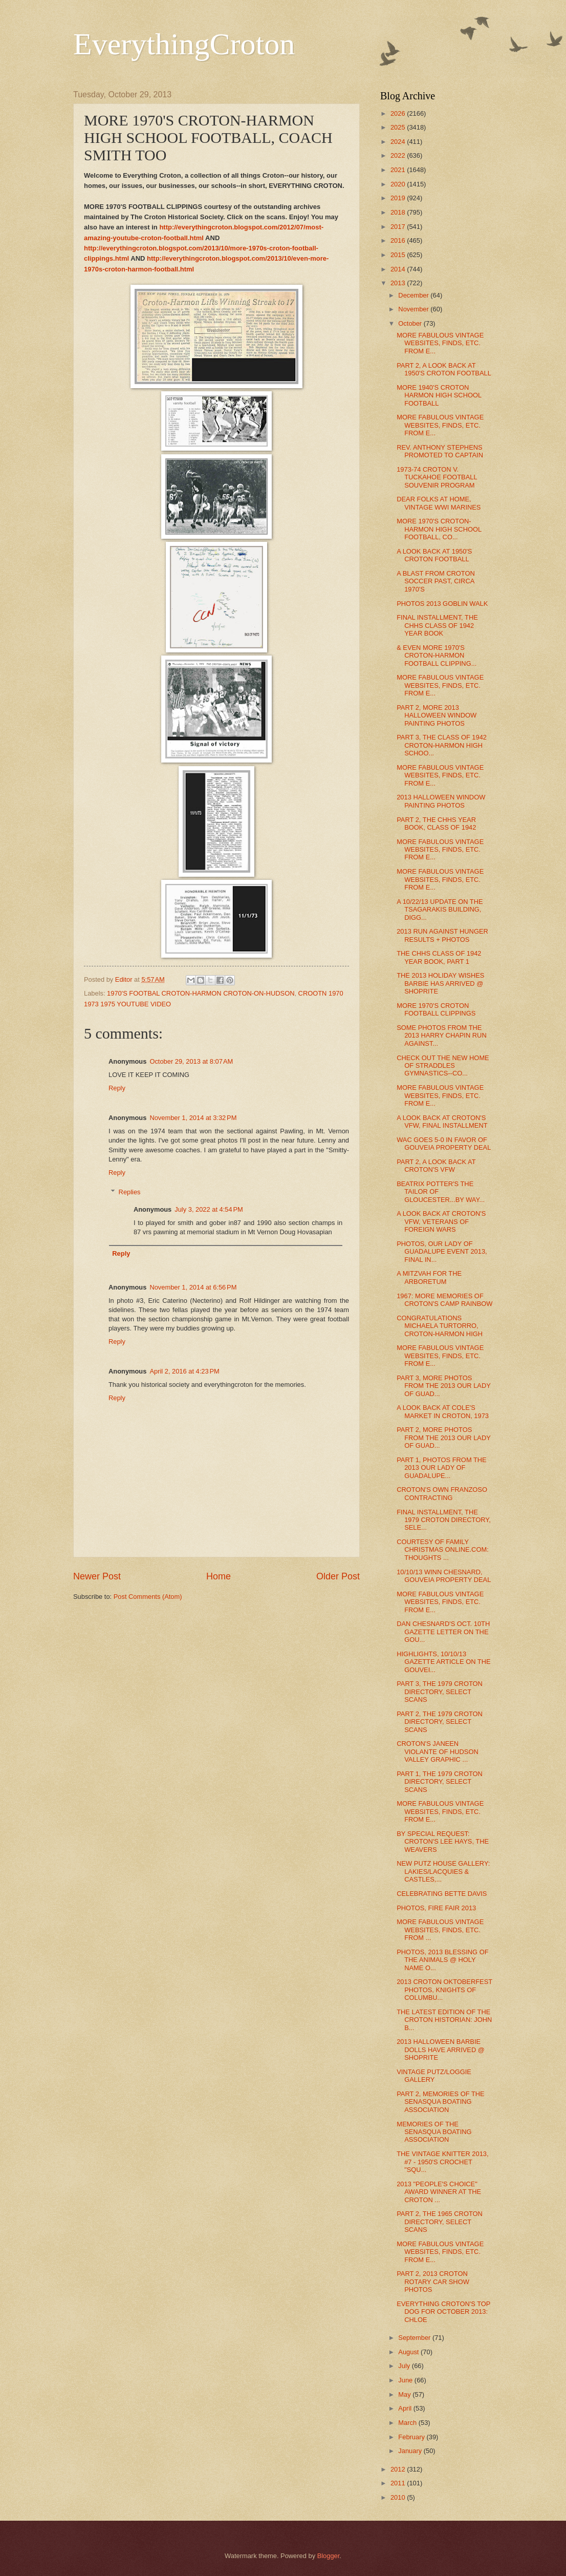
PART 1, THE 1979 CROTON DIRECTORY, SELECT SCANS (440, 1781)
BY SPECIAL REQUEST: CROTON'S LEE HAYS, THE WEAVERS (443, 1841)
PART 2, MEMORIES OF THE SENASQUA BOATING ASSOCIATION (440, 2102)
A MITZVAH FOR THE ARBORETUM (429, 1277)
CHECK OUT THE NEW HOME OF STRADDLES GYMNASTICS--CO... (443, 1066)
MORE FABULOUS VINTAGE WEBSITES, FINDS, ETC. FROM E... (440, 343)
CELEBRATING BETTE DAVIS (442, 1893)
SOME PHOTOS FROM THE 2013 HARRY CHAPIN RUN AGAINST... (442, 1035)
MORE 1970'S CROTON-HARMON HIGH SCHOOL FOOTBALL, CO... (439, 529)
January (410, 2451)
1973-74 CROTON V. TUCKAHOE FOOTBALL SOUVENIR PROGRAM (437, 477)
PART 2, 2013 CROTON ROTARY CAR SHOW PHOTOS (433, 2281)
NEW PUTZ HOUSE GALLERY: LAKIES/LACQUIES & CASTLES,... (443, 1871)
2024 (398, 141)
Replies (130, 1192)
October (410, 323)
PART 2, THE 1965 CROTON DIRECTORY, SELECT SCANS (440, 2221)
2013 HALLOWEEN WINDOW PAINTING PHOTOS (441, 801)
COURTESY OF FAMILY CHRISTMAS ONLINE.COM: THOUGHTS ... (443, 1549)
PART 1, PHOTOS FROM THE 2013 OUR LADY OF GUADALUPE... (442, 1468)
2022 (398, 155)
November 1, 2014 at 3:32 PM (192, 1118)
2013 (398, 283)
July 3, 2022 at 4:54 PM (209, 1209)
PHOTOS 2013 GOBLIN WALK (442, 603)
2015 (398, 255)
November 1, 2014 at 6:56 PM (192, 1287)
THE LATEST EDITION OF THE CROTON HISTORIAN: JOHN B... (444, 2020)
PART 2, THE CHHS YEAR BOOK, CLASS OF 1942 (436, 823)
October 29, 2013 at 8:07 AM (191, 1061)
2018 (398, 212)
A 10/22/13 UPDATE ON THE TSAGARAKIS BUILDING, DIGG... (440, 909)
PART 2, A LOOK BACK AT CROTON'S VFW (436, 1165)
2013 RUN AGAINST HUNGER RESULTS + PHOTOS (442, 935)
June (406, 2380)
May (405, 2394)
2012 (398, 2469)
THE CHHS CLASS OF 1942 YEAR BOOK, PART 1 (439, 957)
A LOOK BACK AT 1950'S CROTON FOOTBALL (434, 555)
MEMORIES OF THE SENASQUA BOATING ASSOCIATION (434, 2132)
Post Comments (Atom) (148, 1596)
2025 (398, 127)
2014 (398, 269)
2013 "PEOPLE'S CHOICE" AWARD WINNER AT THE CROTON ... (439, 2192)
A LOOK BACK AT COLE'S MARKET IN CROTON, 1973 (443, 1411)
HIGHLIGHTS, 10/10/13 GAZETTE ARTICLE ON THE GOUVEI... (443, 1662)
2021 (398, 170)
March (408, 2422)
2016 (398, 240)
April (405, 2408)
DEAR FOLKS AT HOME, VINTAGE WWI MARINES (439, 503)
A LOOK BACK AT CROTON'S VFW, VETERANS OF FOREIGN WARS (441, 1221)
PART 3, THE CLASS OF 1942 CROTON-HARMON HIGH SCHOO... (442, 745)
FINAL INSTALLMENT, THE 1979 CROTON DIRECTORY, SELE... (444, 1520)
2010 (398, 2497)
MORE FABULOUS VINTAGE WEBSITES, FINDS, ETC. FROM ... (440, 1929)
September (415, 2337)
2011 (398, 2483)
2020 (398, 184)
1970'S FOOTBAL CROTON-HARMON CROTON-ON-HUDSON (200, 993)
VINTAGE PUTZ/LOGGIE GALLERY (434, 2075)
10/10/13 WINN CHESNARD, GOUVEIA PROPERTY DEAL (444, 1575)
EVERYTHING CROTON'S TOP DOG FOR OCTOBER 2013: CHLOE (443, 2312)
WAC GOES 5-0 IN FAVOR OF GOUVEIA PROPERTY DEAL (444, 1143)
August (409, 2352)
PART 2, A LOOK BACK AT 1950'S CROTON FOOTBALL (444, 369)
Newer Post (97, 1576)
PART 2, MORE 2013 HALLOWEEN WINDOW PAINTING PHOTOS (436, 715)
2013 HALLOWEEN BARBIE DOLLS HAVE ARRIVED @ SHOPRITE (441, 2049)
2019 (398, 198)
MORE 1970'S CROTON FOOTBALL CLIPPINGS (436, 1009)
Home (218, 1576)
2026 (398, 113)
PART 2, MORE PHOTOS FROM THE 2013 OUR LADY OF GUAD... (443, 1437)
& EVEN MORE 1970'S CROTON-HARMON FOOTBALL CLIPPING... (436, 655)
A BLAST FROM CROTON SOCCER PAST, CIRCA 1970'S (436, 581)
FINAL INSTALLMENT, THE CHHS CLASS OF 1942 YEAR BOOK (437, 625)
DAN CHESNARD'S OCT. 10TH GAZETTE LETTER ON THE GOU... (443, 1631)
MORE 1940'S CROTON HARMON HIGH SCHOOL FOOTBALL (439, 395)
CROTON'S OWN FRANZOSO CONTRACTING (442, 1493)
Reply (116, 1088)
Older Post (338, 1576)
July (404, 2366)
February (412, 2437)
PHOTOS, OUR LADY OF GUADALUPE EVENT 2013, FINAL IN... (442, 1251)
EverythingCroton (184, 44)
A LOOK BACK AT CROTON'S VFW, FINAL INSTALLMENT (442, 1121)
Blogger (328, 2556)
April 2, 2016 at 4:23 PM (184, 1371)
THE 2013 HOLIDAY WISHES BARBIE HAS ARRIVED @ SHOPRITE (440, 983)
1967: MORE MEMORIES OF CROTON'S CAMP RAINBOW (444, 1299)
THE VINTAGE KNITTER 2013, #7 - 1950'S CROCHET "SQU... (442, 2161)
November (414, 309)
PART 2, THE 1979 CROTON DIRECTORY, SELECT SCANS (440, 1722)
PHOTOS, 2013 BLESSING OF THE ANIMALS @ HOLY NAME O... (442, 1960)
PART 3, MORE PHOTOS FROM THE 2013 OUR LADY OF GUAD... (443, 1386)
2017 (398, 226)
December (414, 295)
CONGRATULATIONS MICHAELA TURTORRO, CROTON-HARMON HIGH (440, 1326)
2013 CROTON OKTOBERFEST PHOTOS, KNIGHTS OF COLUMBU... (444, 1989)
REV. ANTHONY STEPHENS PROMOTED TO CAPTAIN (440, 451)
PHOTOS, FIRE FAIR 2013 (436, 1908)
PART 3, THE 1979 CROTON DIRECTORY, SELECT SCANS (440, 1691)
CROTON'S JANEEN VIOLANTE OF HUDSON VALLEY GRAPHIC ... (437, 1751)
